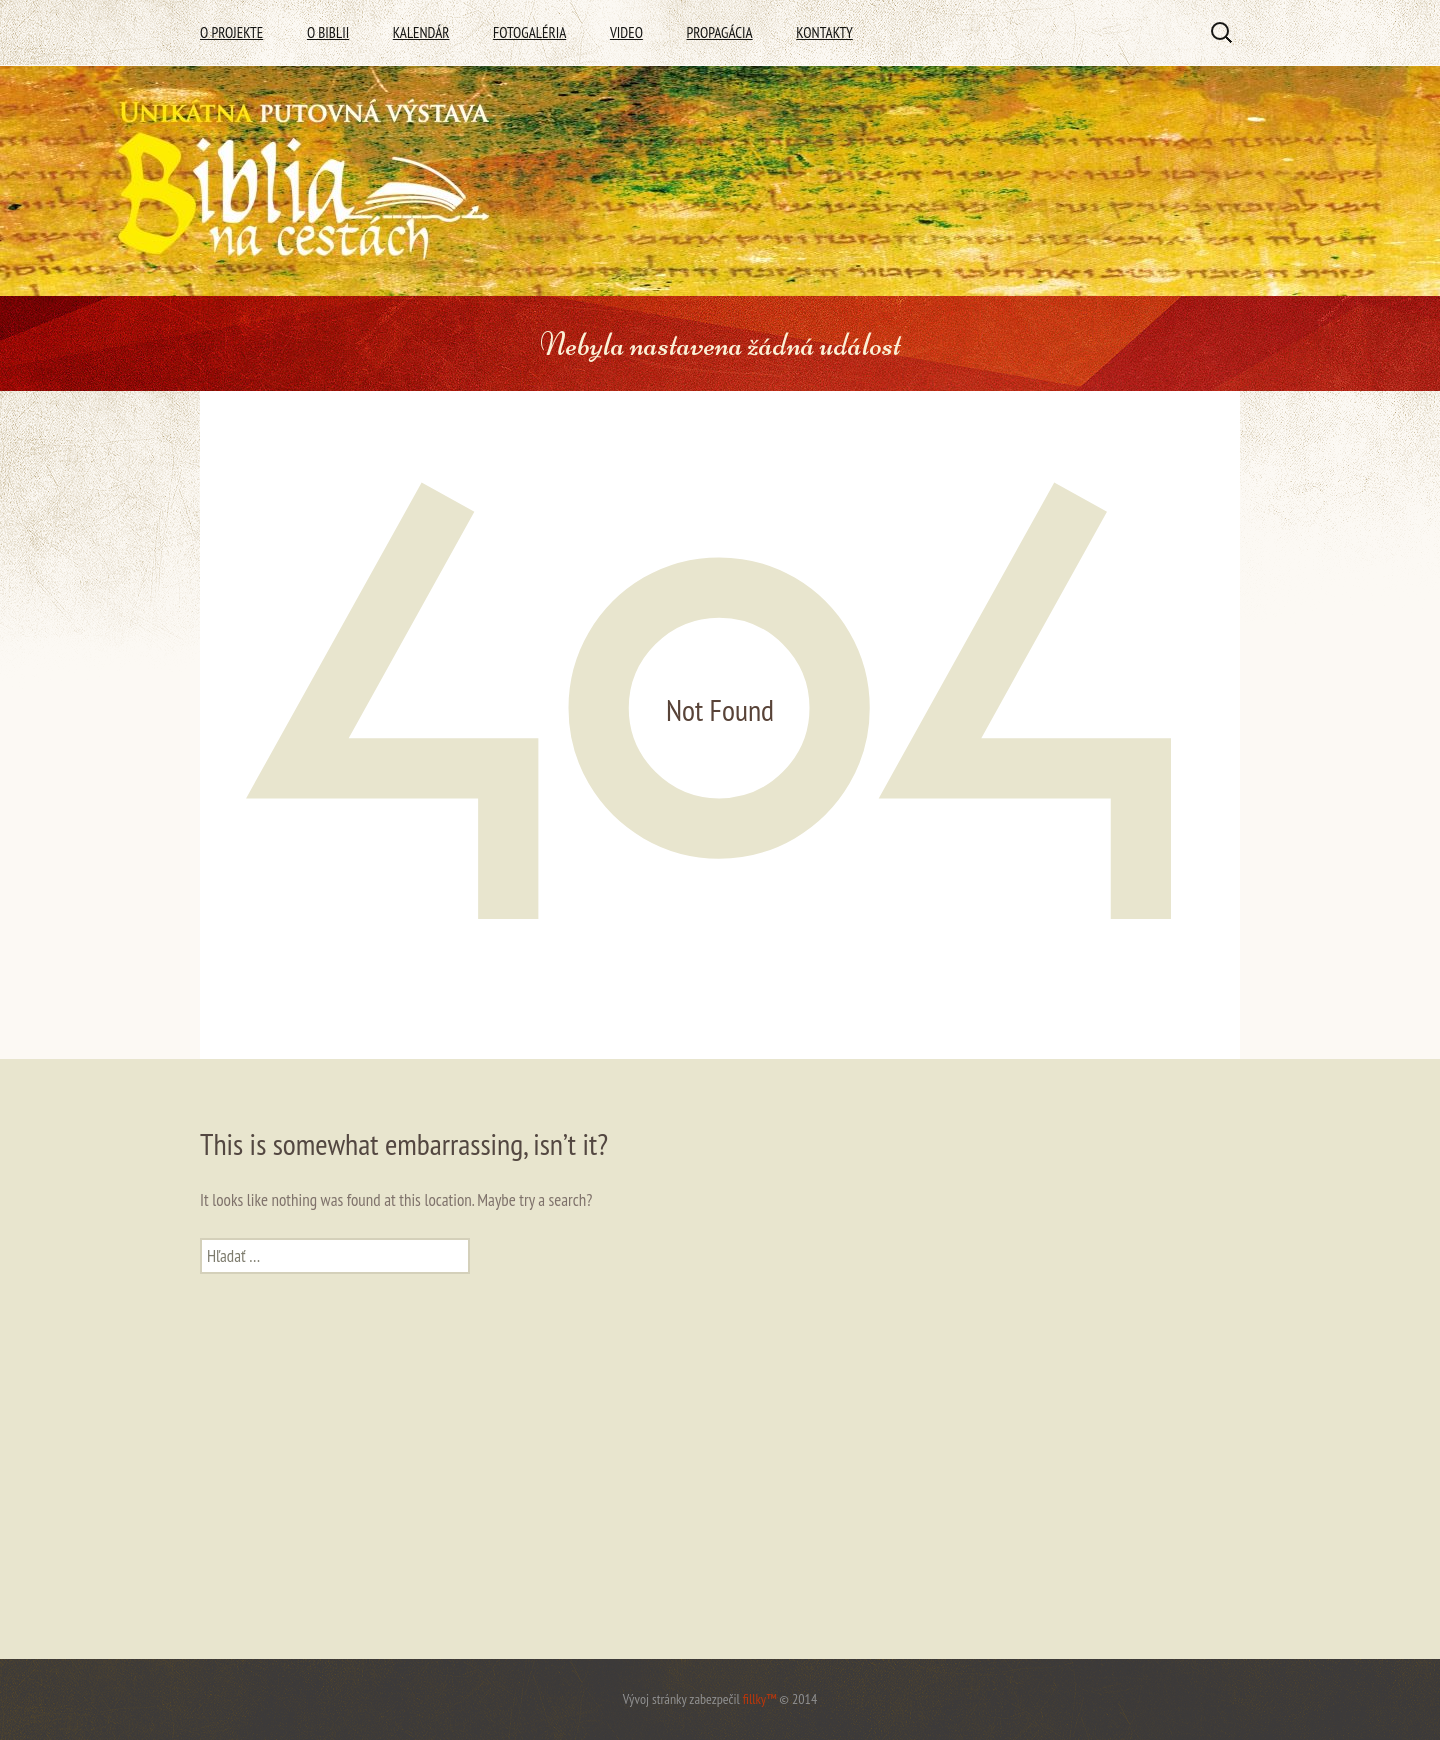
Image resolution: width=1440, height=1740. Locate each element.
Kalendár (421, 32)
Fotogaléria (529, 32)
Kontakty (824, 32)
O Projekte (231, 32)
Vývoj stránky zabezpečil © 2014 (720, 1699)
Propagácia (719, 32)
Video (626, 32)
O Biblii (328, 32)
